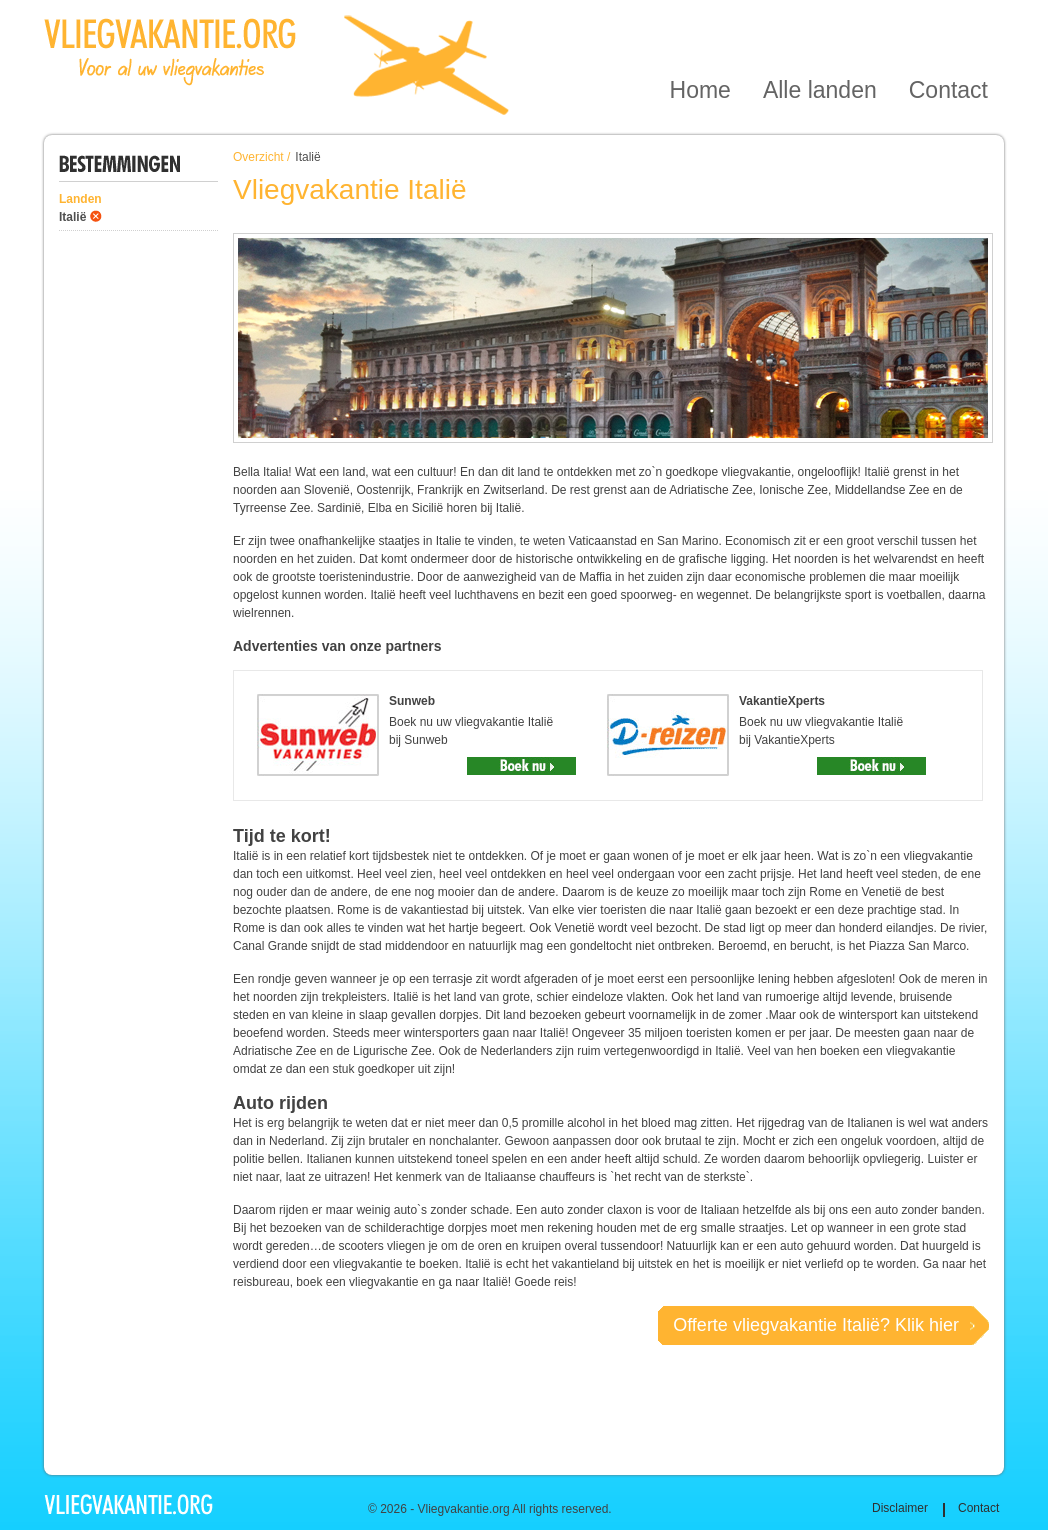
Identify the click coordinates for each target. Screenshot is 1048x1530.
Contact (948, 23)
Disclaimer (900, 1508)
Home (700, 23)
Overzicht (258, 157)
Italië (72, 217)
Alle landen (820, 23)
